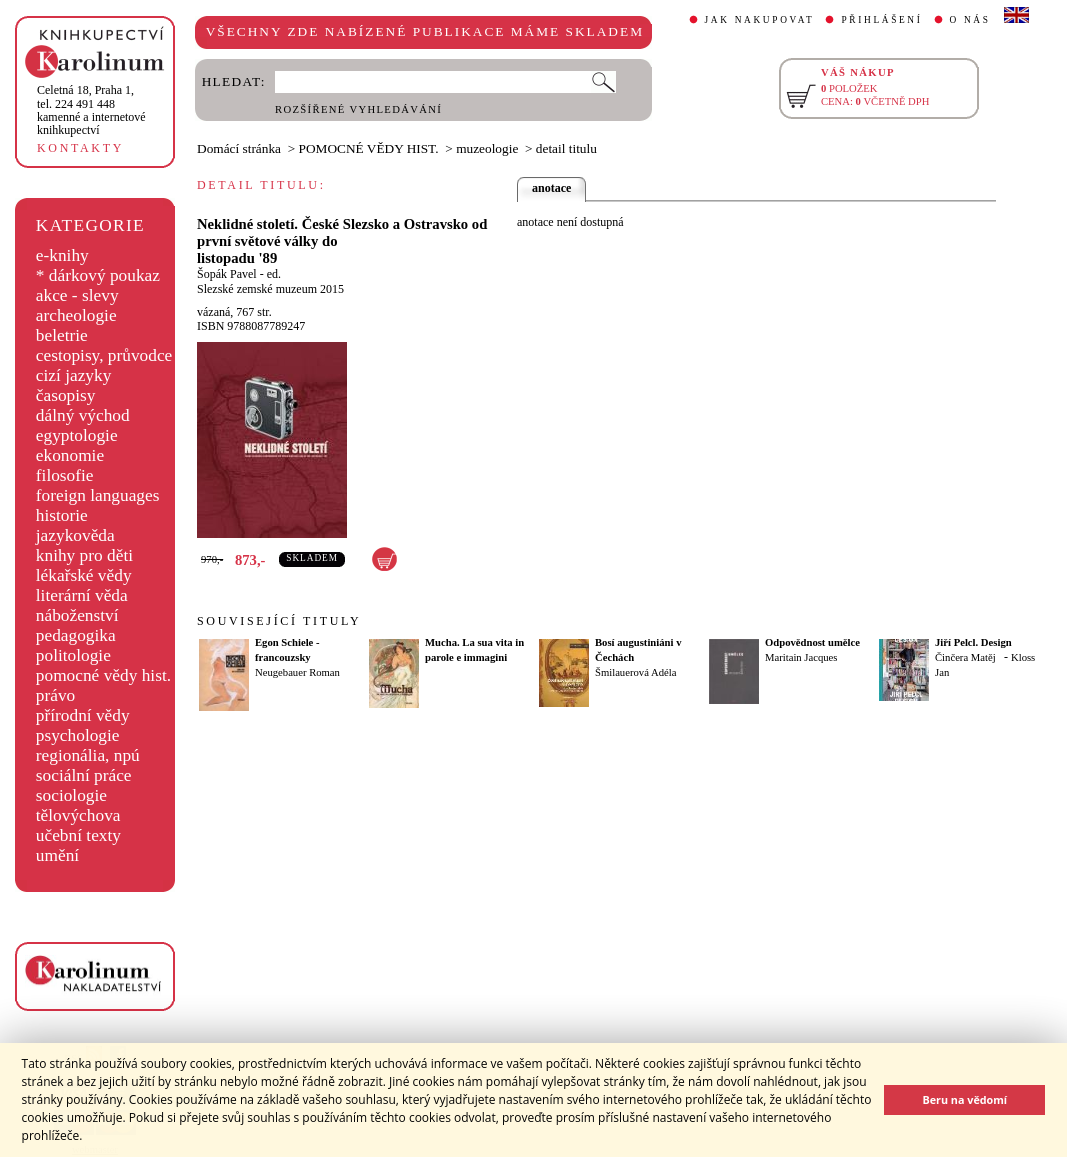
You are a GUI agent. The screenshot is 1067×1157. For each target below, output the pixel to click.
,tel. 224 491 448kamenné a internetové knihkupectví (91, 110)
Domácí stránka (239, 148)
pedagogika (76, 635)
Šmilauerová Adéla (635, 672)
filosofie (65, 475)
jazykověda (75, 535)
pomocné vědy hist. (103, 675)
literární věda (82, 595)
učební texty (78, 835)
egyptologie (77, 435)
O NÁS (970, 20)
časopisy (66, 395)
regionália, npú (88, 755)
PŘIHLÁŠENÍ (881, 20)
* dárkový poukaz (98, 275)
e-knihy (62, 255)
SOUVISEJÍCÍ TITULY (279, 621)
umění (57, 855)
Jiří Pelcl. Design (973, 642)
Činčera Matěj (965, 657)
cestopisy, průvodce (104, 355)
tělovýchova (78, 815)
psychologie (78, 735)
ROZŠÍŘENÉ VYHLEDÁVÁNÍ (358, 109)
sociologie (71, 795)
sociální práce (84, 775)
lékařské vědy (84, 575)
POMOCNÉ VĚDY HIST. (369, 148)
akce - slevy (77, 295)
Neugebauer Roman (297, 672)
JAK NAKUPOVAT (760, 20)
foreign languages (98, 495)
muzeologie (487, 148)
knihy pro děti (84, 555)
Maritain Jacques (801, 657)
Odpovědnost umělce (812, 642)
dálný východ (83, 415)
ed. (274, 274)
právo (55, 695)
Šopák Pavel (227, 274)
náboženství (77, 615)
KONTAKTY (80, 148)
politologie (73, 655)
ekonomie (70, 455)
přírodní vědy (83, 715)
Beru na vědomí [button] (964, 1099)
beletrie (62, 335)
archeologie (76, 315)
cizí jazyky (74, 375)
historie (62, 515)
